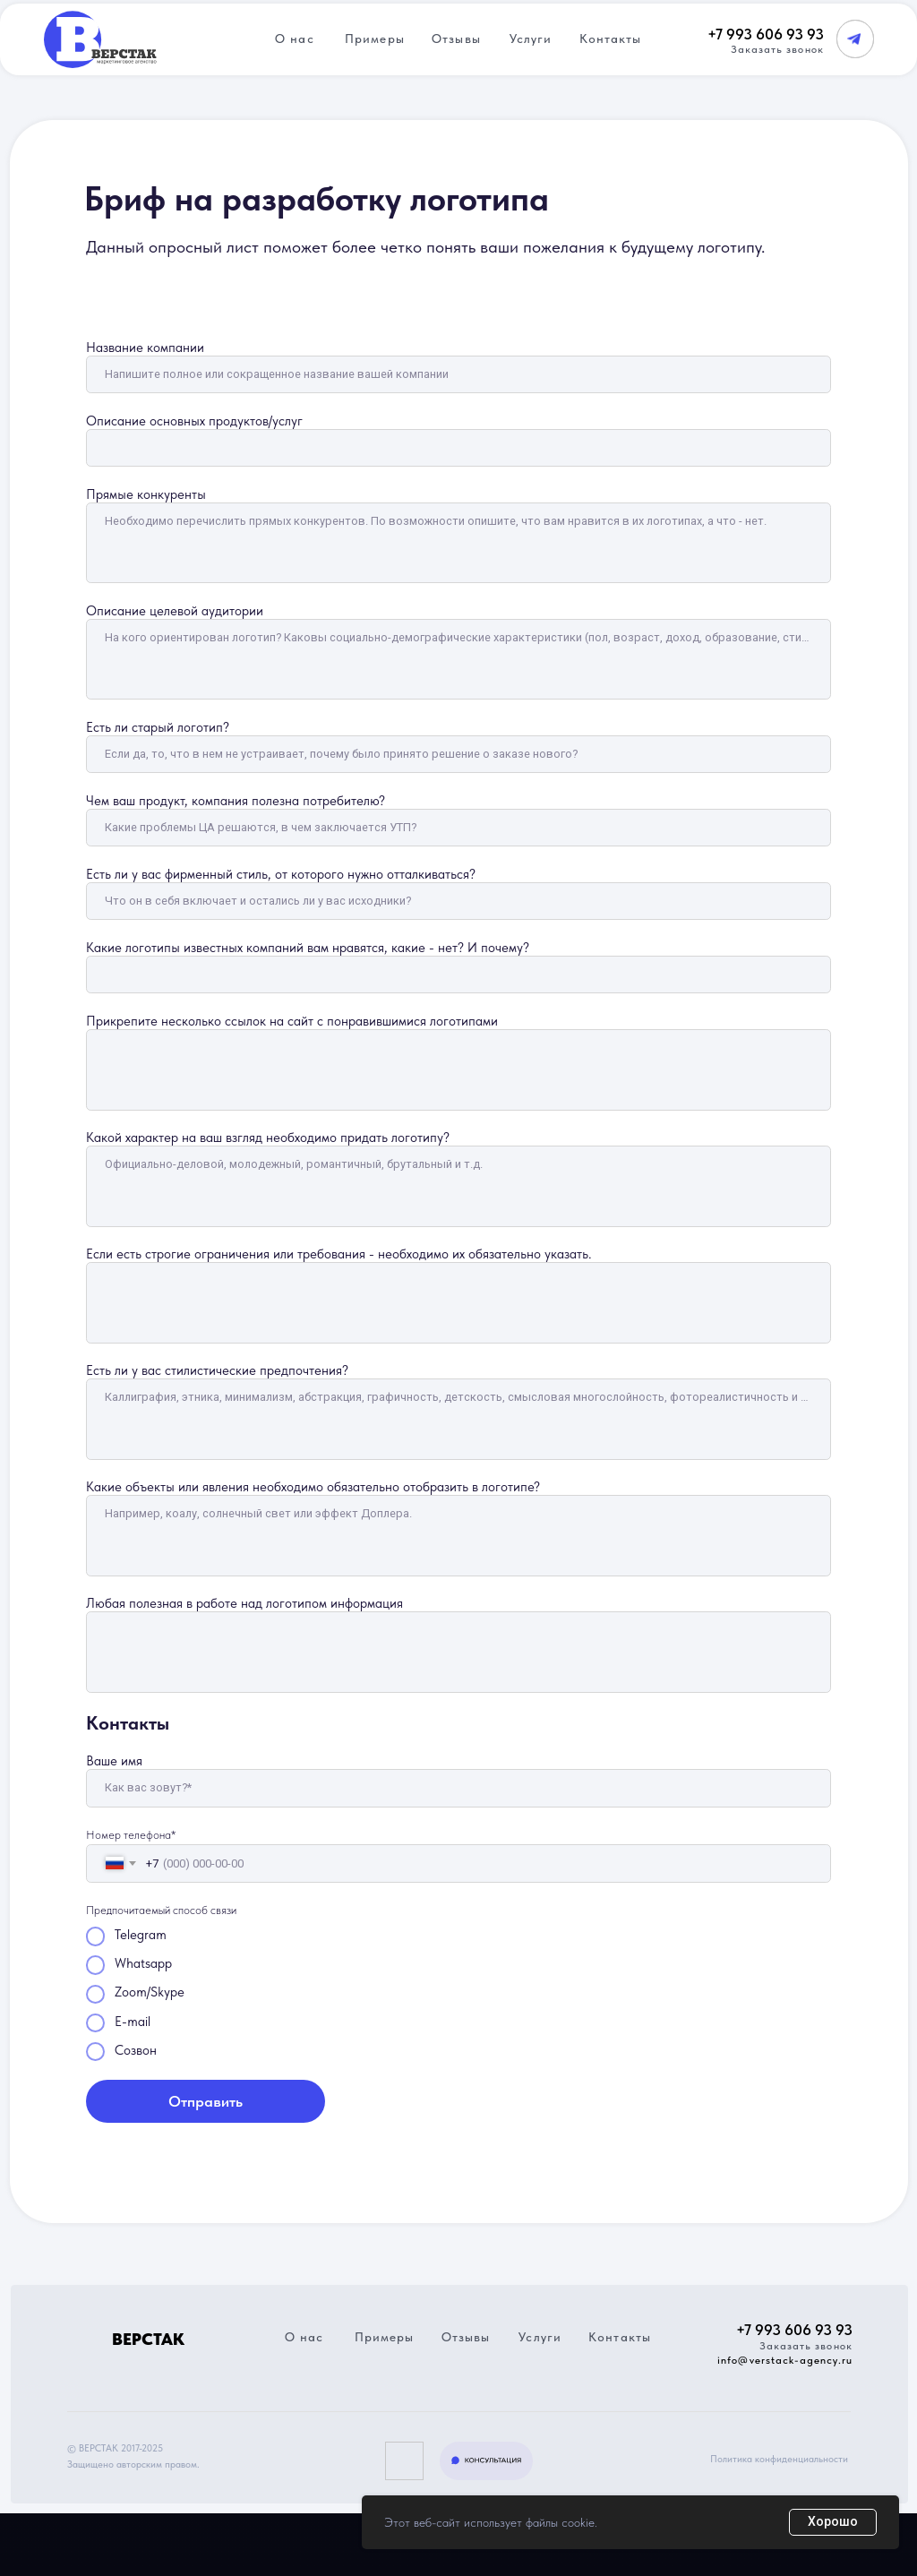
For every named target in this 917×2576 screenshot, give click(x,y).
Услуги (531, 38)
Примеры (374, 38)
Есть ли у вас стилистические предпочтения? (217, 1370)
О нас (294, 38)
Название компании (145, 347)
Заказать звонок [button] (777, 49)
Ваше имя (114, 1761)
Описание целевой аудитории (174, 611)
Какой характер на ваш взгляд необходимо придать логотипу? (268, 1137)
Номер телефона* (131, 1835)
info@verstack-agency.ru (785, 2360)
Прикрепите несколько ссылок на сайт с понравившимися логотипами (292, 1021)
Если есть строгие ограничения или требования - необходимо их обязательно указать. (339, 1254)
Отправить (205, 2101)
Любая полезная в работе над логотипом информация (244, 1603)
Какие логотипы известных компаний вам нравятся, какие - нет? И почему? (307, 948)
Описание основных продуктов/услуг (194, 421)
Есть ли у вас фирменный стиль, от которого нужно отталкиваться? (281, 874)
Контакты (610, 38)
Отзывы (456, 38)
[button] (487, 2461)
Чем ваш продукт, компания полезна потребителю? (235, 801)
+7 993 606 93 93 (765, 34)
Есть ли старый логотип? (157, 727)
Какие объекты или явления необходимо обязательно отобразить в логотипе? (313, 1487)
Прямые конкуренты (146, 494)
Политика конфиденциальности (779, 2459)
